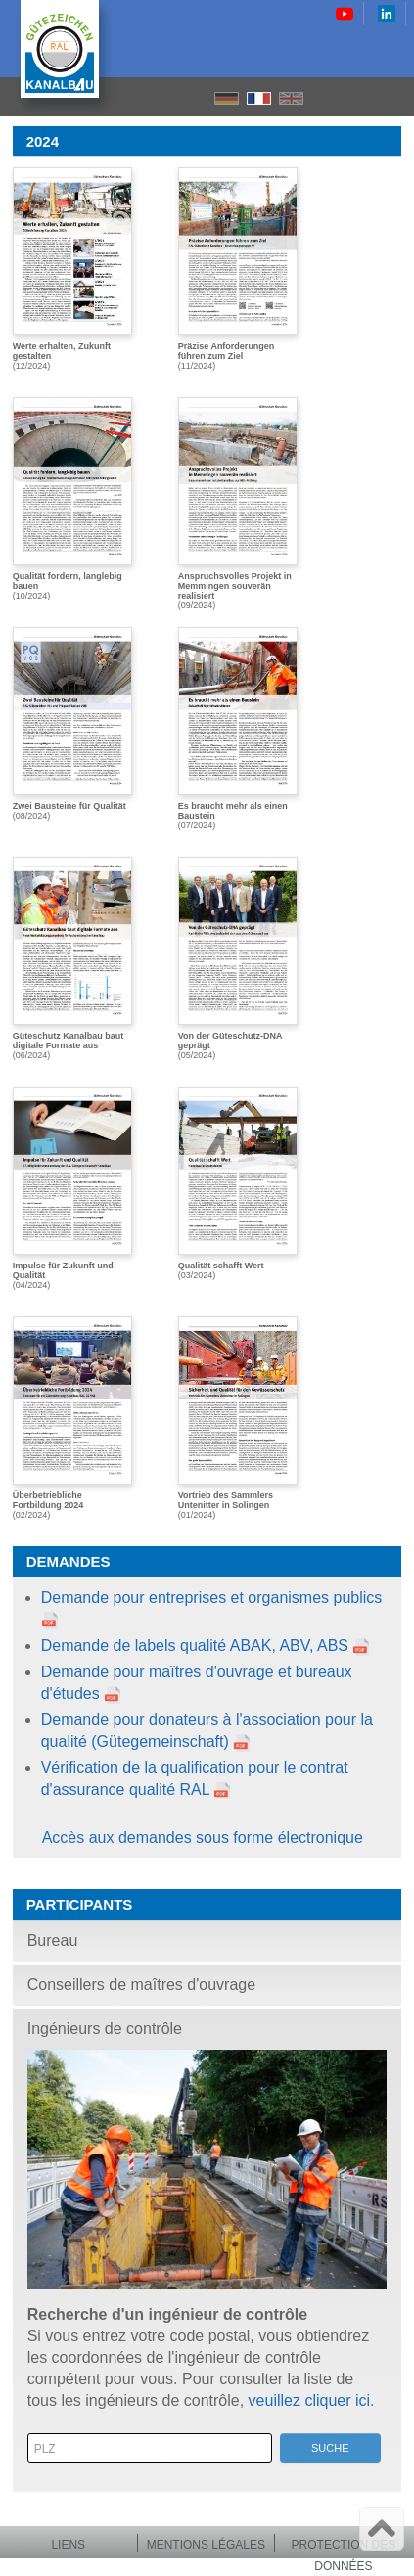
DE (226, 98)
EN (291, 98)
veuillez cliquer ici (310, 2400)
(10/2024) (72, 498)
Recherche (360, 97)
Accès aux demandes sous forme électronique (202, 1837)
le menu (393, 97)
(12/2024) (72, 269)
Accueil (326, 97)
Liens (68, 2545)
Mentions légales (206, 2545)
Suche (330, 2448)
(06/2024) (72, 958)
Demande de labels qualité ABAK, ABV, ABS (194, 1645)
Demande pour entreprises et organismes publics (212, 1597)
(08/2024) (72, 724)
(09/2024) (238, 502)
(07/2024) (238, 728)
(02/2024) (72, 1418)
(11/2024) (238, 269)
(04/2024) (72, 1188)
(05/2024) (238, 958)
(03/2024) (238, 1183)
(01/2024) (238, 1418)
